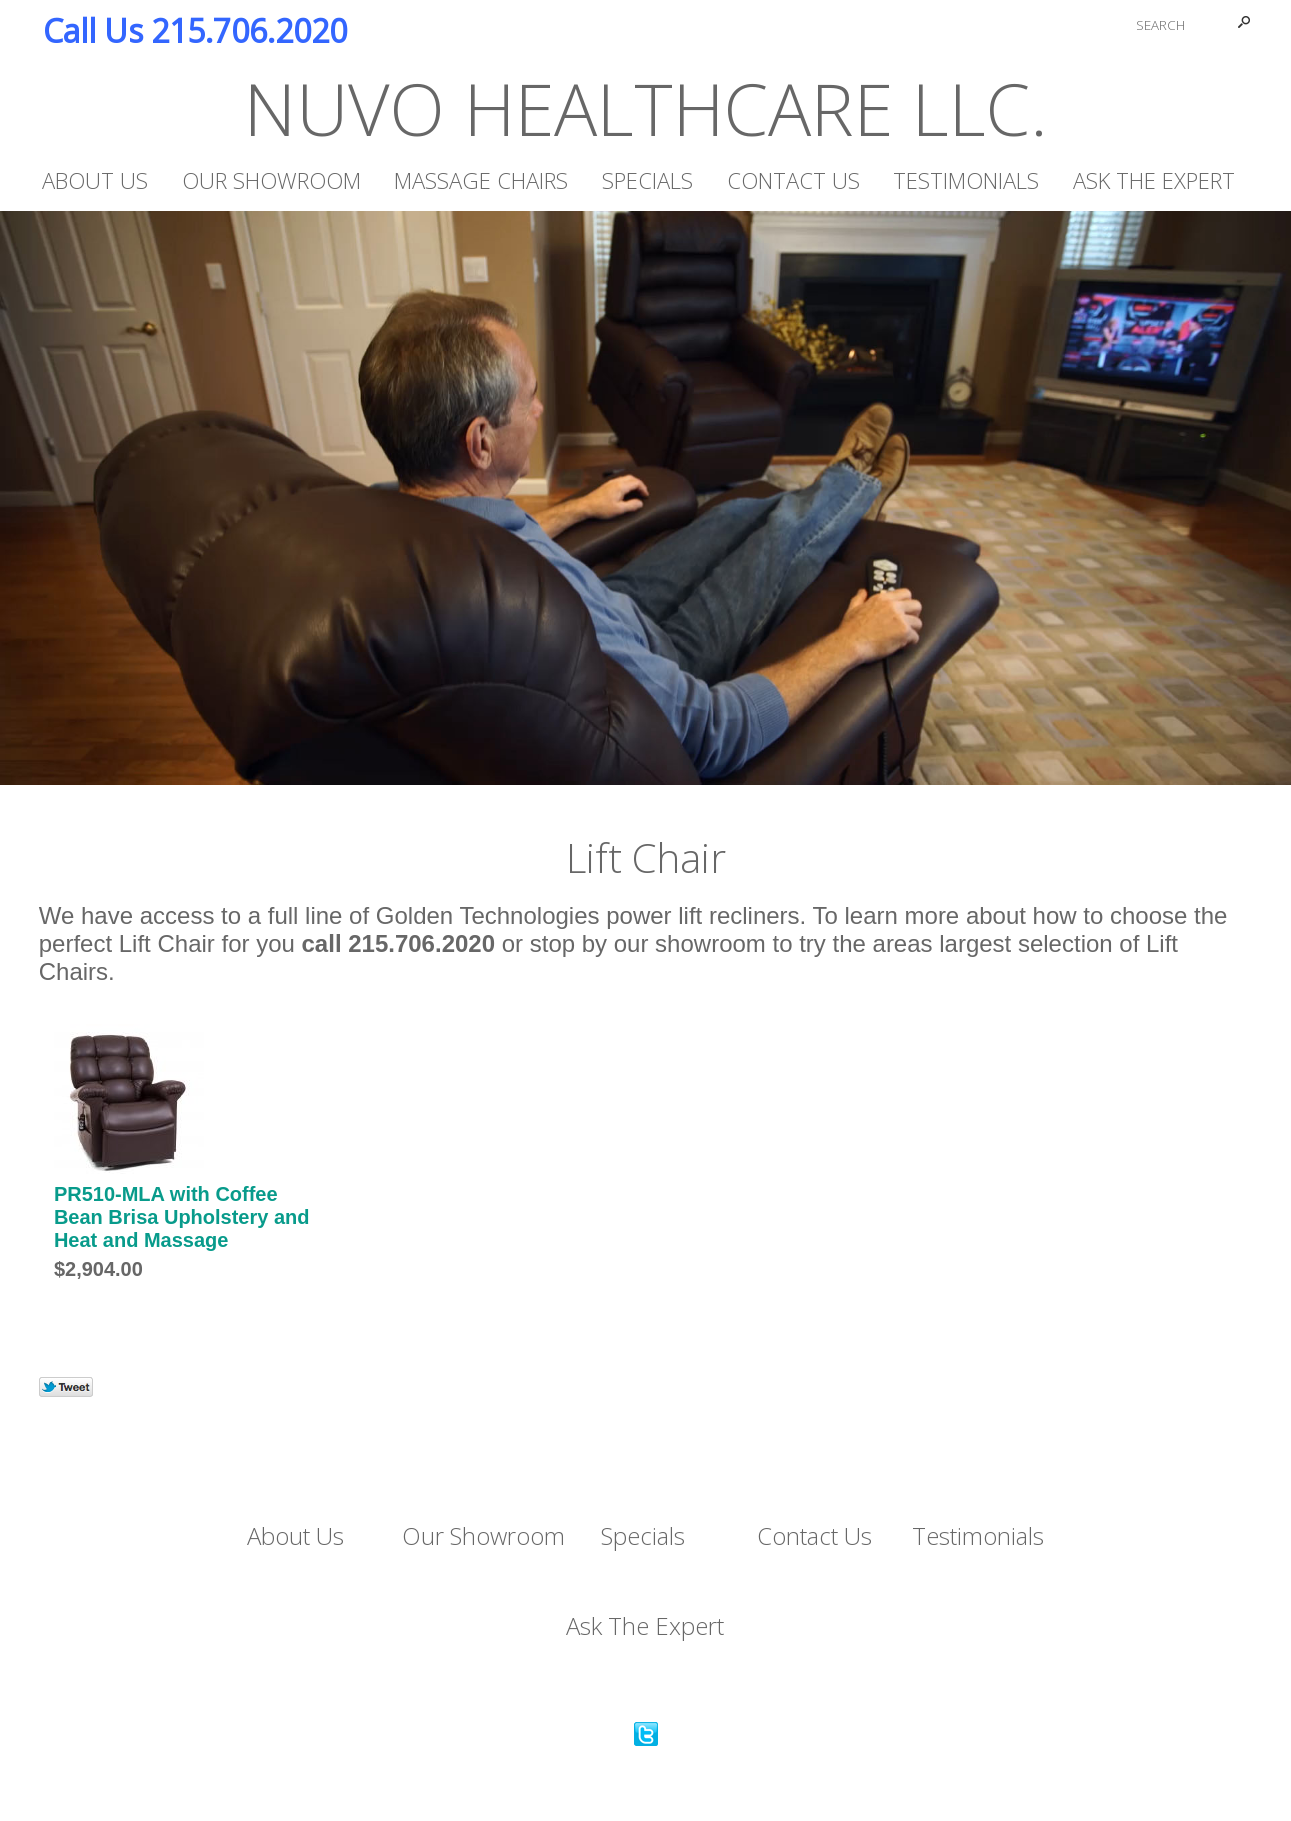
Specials (647, 180)
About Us (95, 180)
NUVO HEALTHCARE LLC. (646, 108)
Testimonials (966, 180)
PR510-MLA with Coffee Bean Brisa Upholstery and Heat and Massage (182, 1217)
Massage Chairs (481, 180)
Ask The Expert (1154, 180)
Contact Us (793, 180)
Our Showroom (271, 180)
